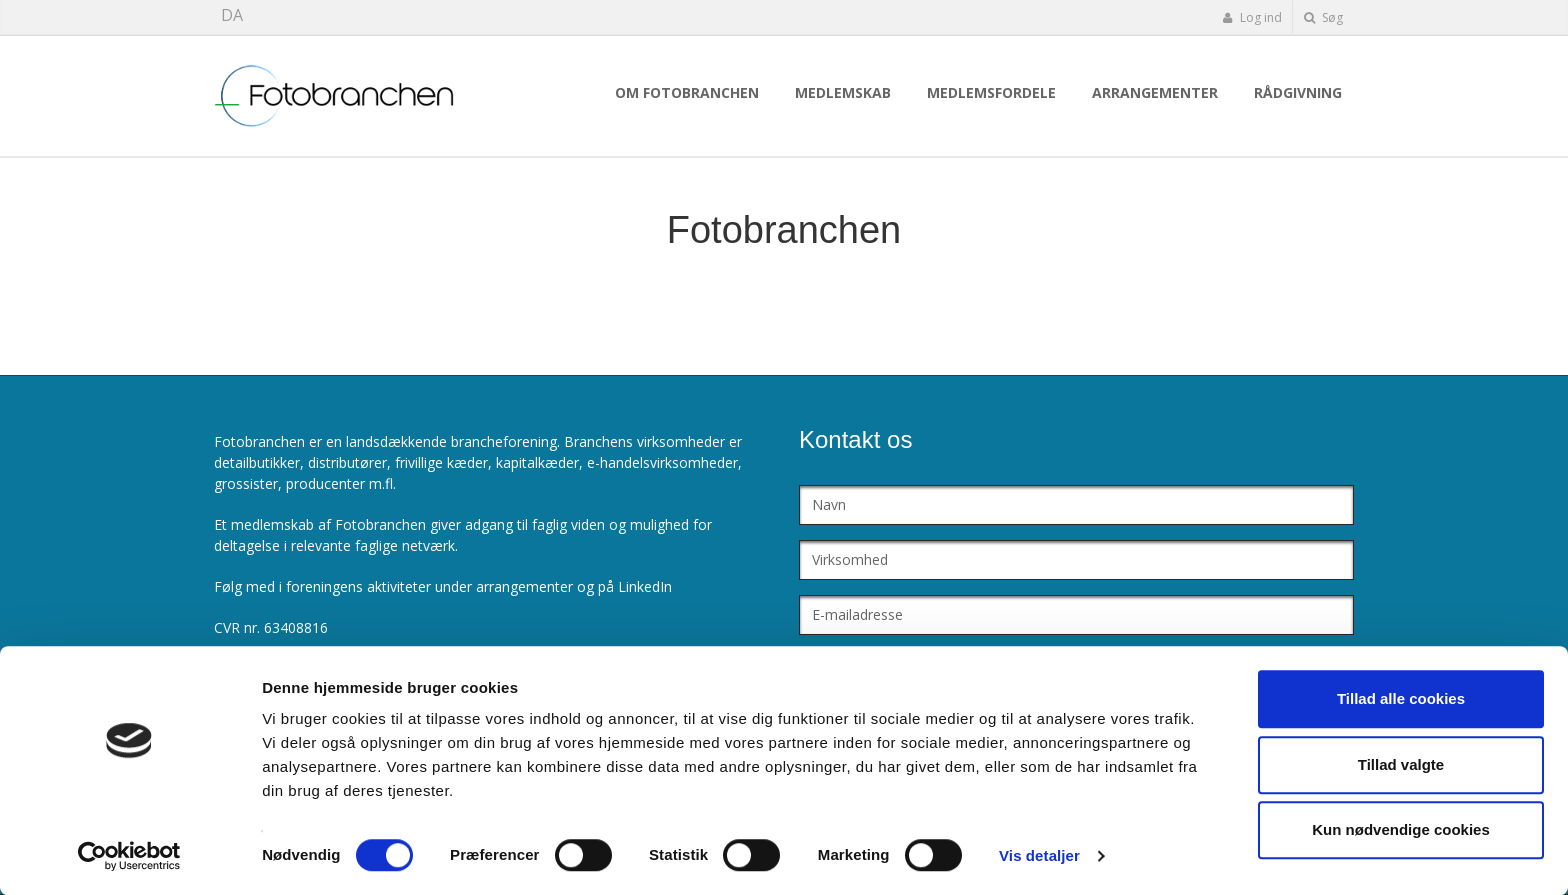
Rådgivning (1298, 92)
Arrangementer (1155, 92)
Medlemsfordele (991, 92)
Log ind (1252, 17)
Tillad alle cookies (1401, 698)
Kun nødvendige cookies (1401, 829)
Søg (1323, 17)
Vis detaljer (1039, 855)
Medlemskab (843, 92)
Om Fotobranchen (687, 92)
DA (232, 15)
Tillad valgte (1401, 764)
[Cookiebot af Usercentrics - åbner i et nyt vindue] (129, 856)
